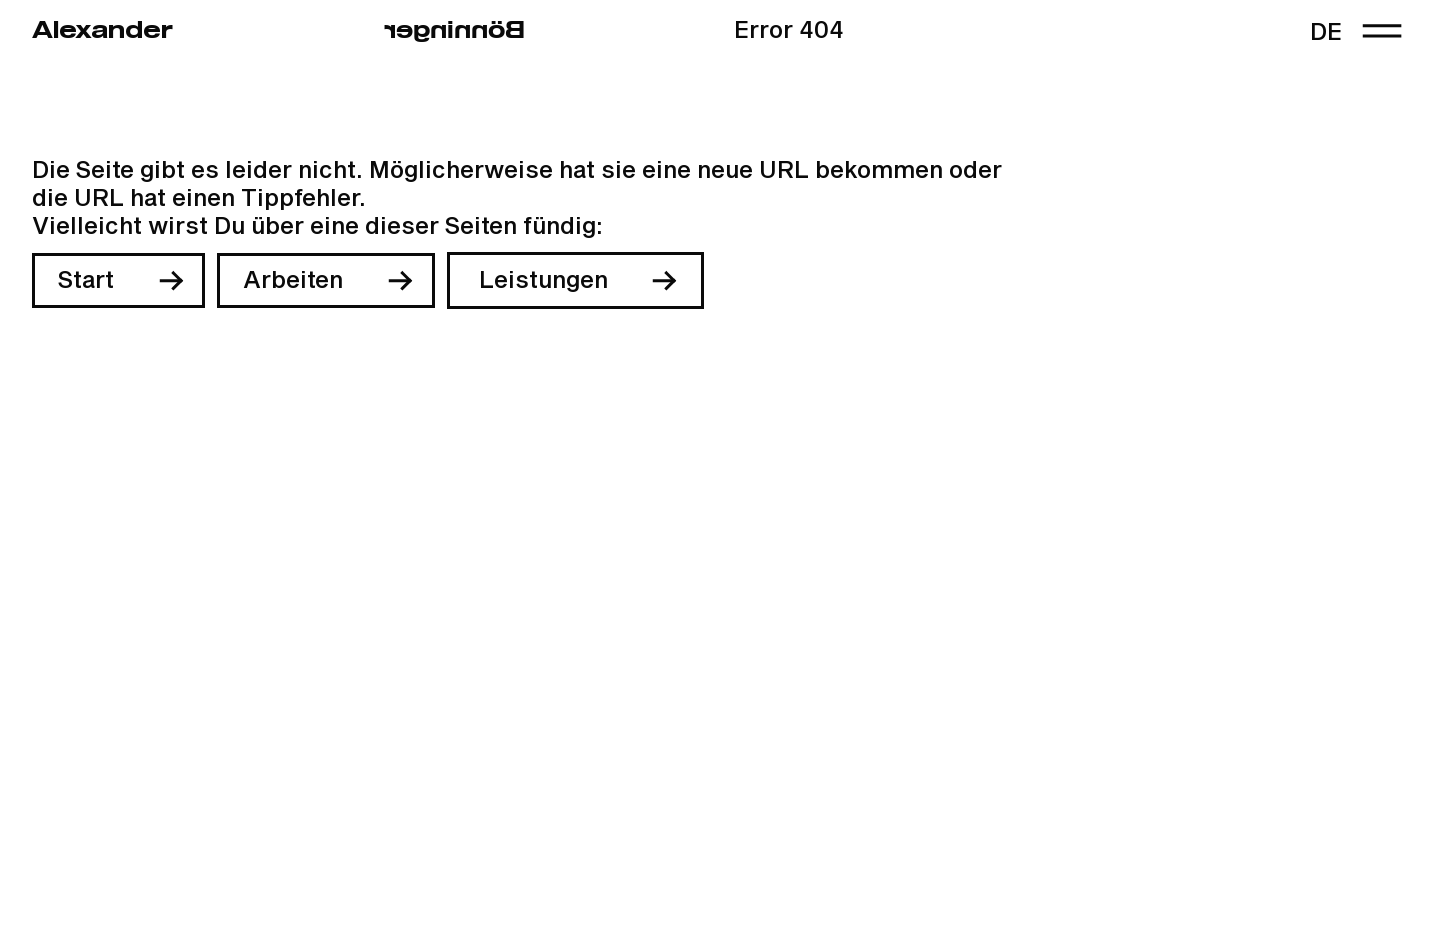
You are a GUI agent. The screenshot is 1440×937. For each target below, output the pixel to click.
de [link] (1326, 33)
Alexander (102, 31)
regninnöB (454, 31)
